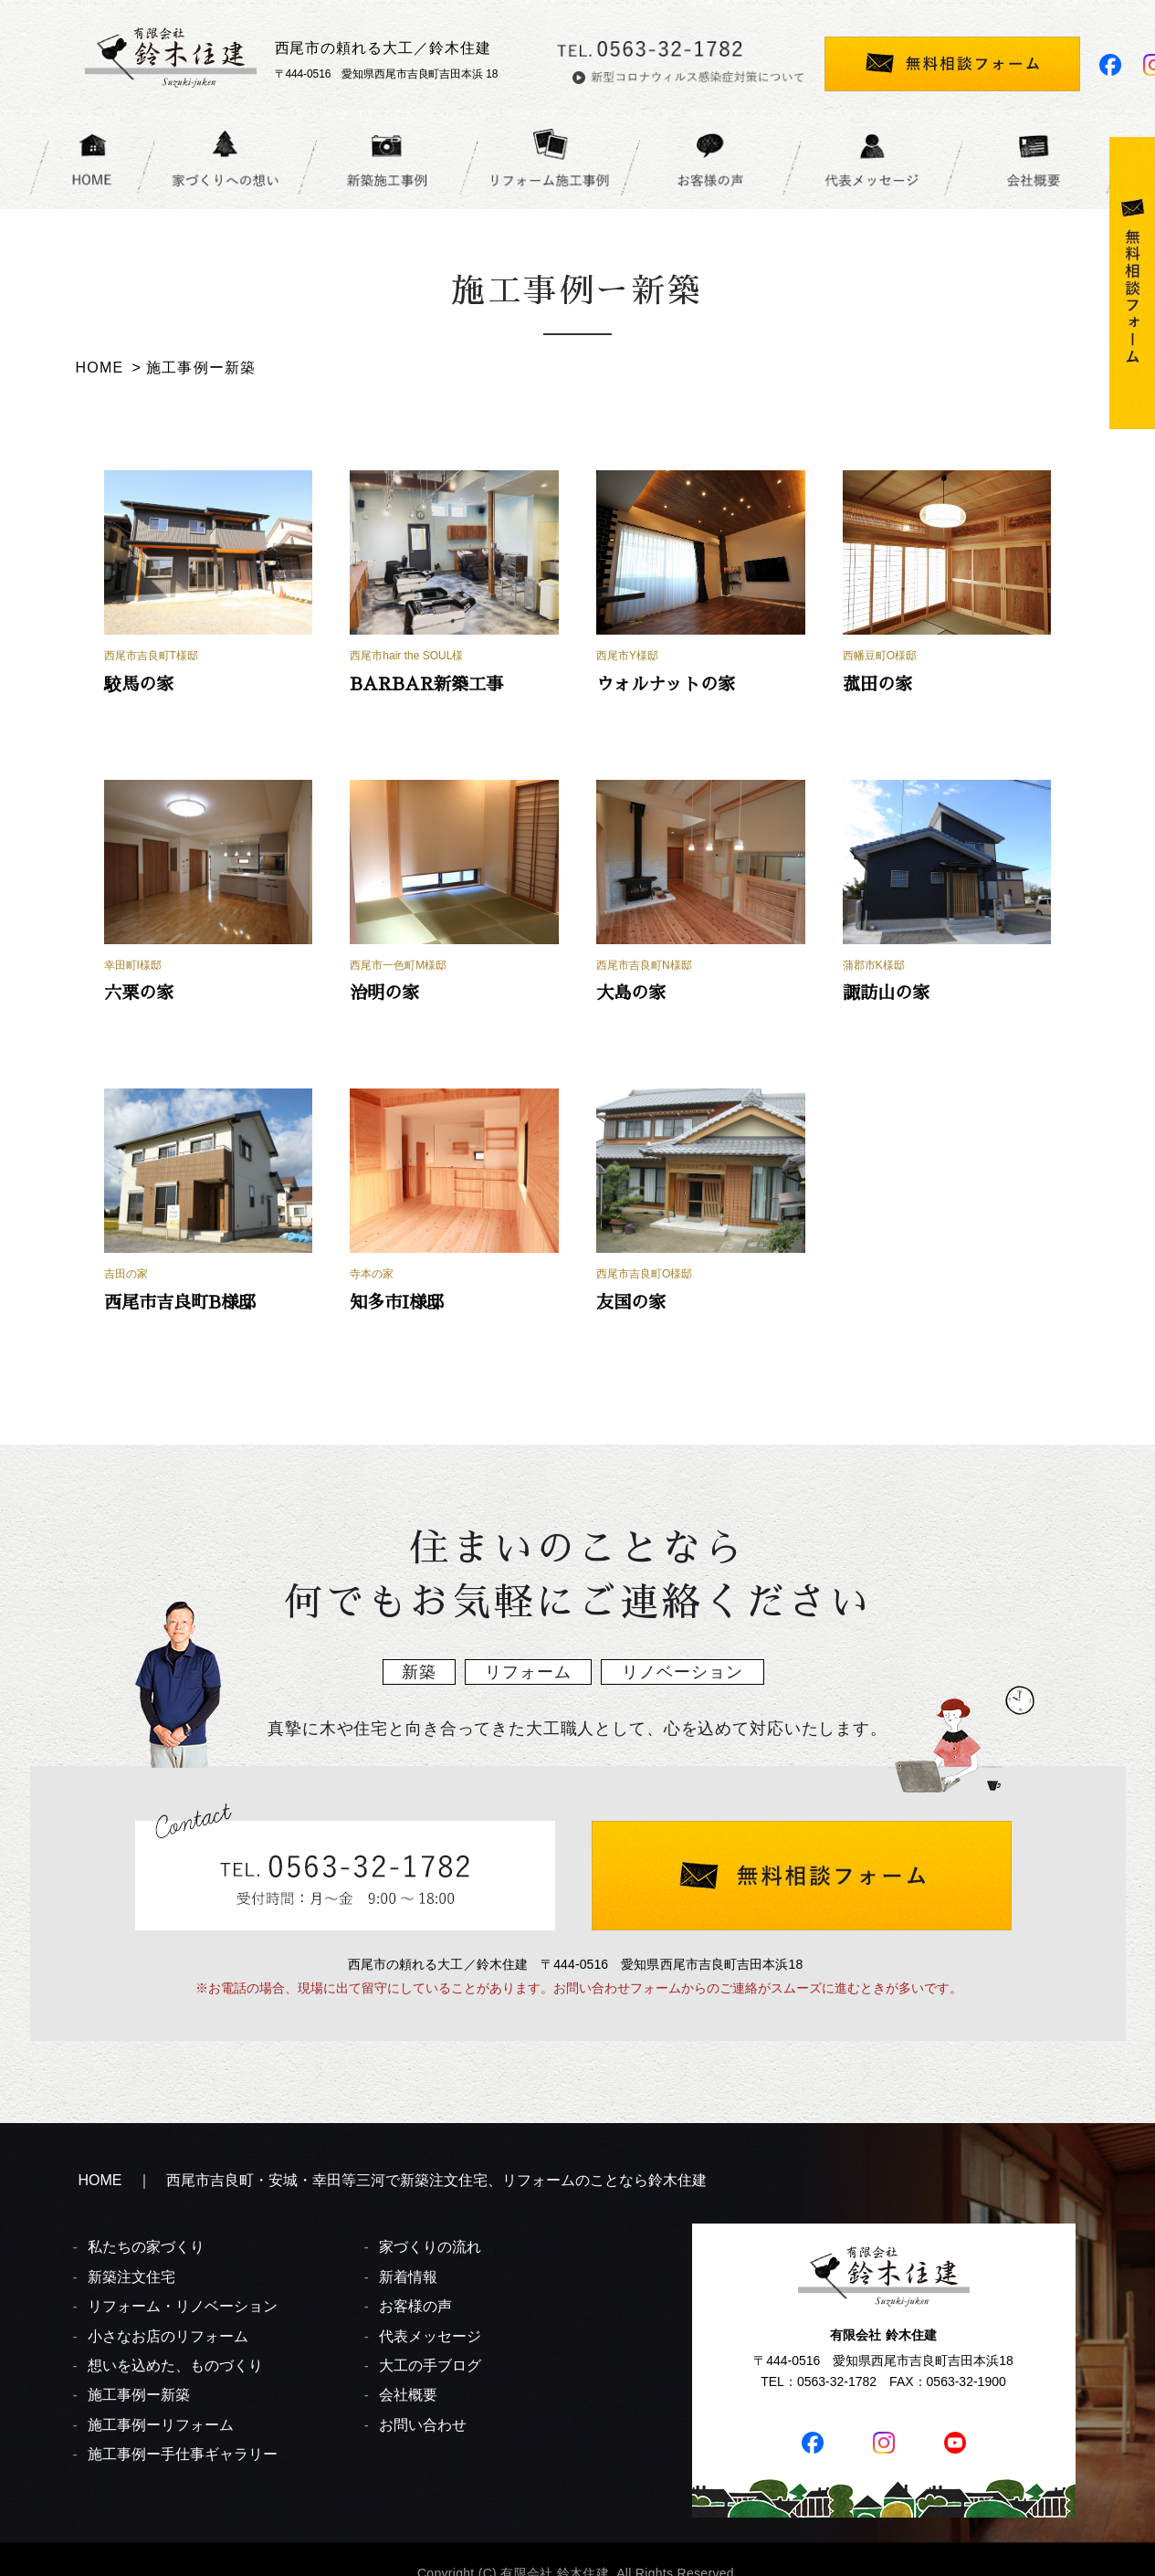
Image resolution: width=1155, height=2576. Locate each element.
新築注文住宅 (131, 2277)
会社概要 (408, 2395)
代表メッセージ (430, 2336)
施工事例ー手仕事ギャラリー (183, 2454)
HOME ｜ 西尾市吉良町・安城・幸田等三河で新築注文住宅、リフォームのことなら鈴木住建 (393, 2180)
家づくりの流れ (430, 2247)
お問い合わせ (423, 2425)
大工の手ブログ (430, 2365)
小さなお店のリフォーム (168, 2336)
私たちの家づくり (146, 2247)
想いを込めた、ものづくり (175, 2365)
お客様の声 (415, 2306)
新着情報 (408, 2277)
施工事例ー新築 (139, 2395)
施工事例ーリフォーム (161, 2425)
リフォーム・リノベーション (183, 2306)
